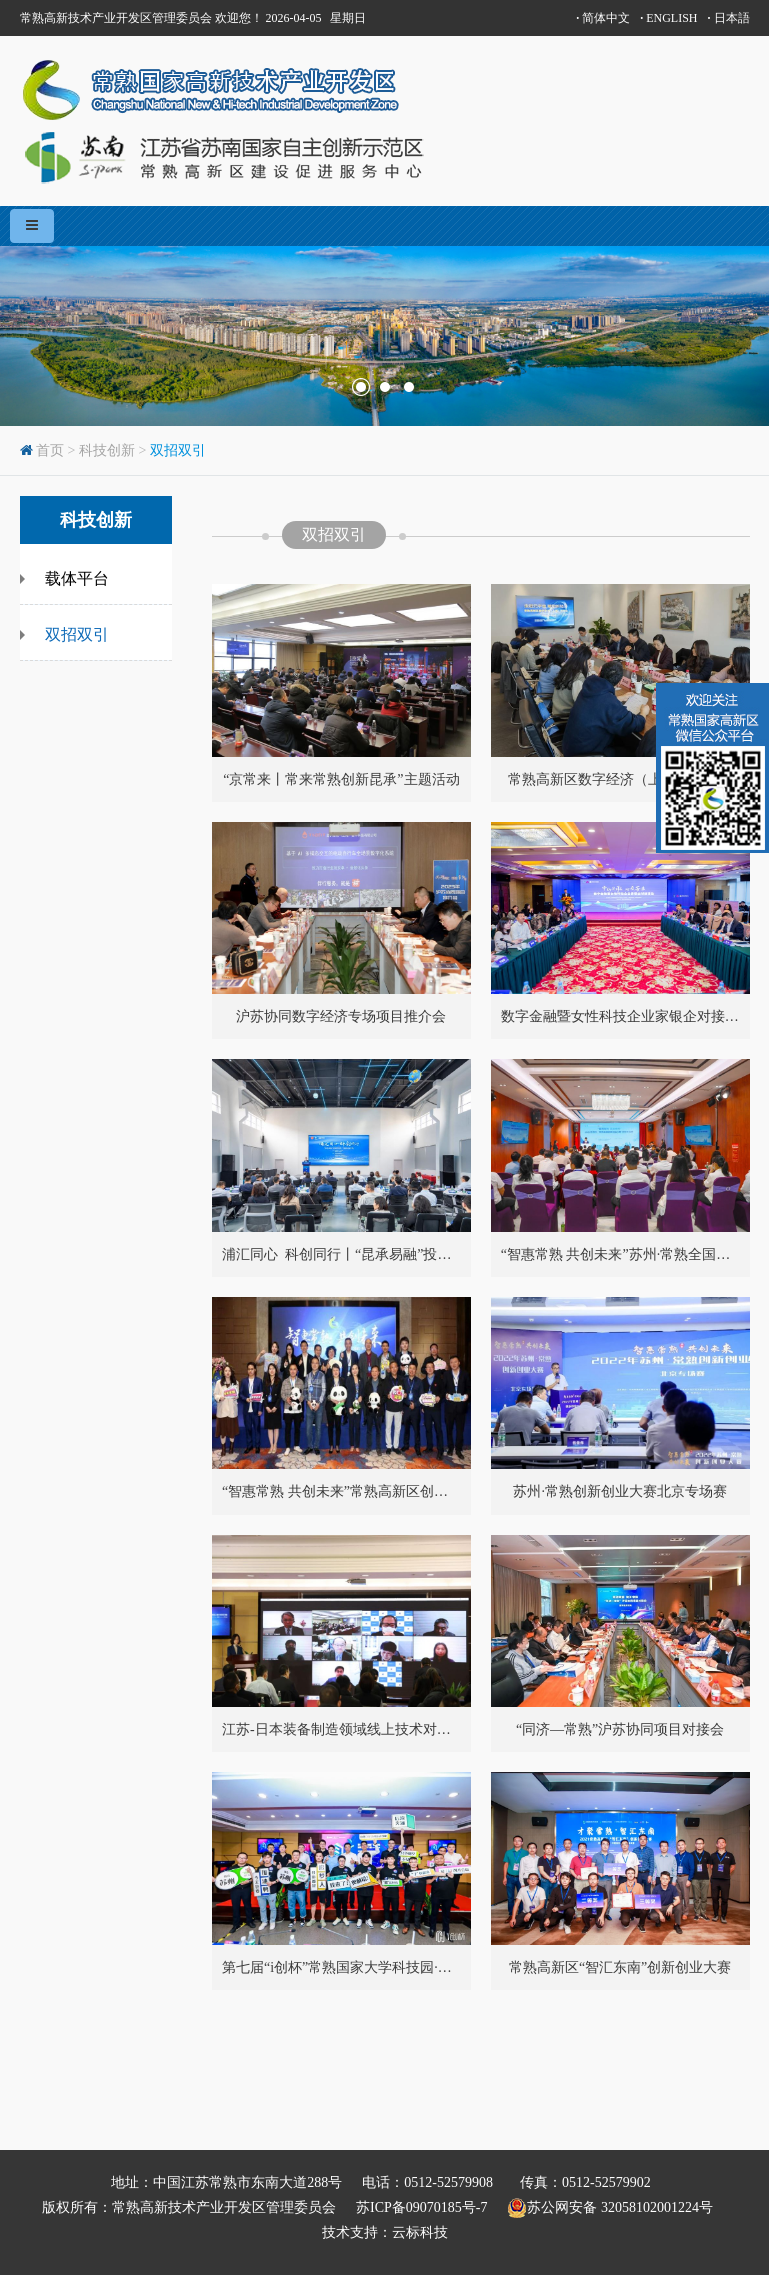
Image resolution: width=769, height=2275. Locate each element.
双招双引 (178, 450)
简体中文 (603, 18)
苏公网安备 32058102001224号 (617, 2208)
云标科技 (420, 2232)
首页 (50, 450)
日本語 (729, 18)
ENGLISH (668, 18)
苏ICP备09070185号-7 (421, 2207)
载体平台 (77, 578)
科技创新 (107, 450)
